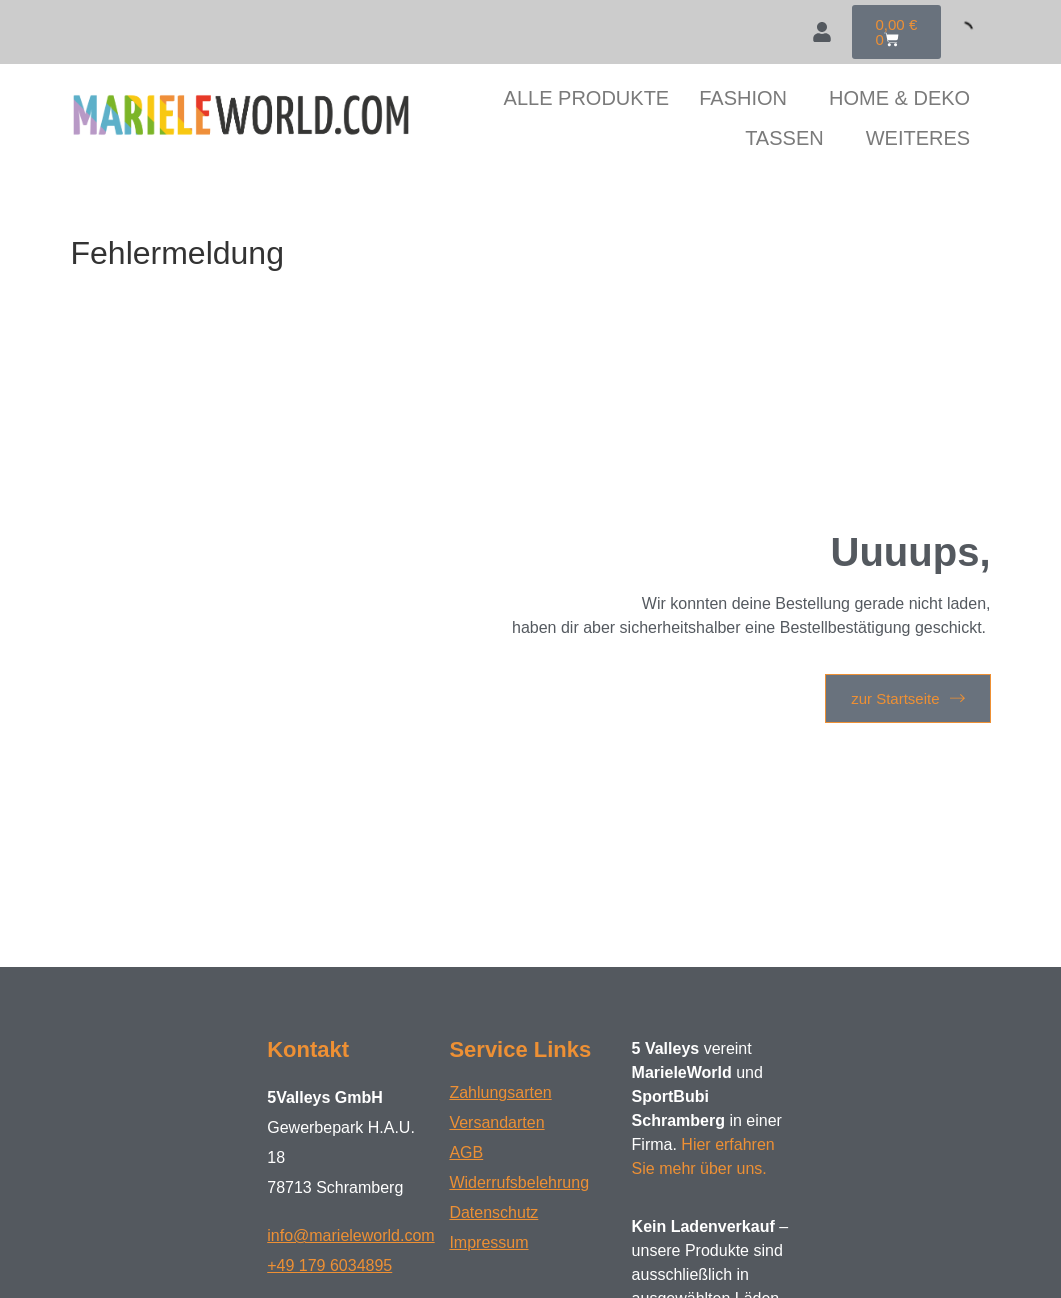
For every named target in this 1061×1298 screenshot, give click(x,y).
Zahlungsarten (500, 1092)
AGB (466, 1152)
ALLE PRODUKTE (587, 98)
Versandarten (496, 1122)
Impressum (488, 1242)
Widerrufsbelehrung (519, 1182)
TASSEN (784, 138)
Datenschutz (493, 1212)
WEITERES (918, 138)
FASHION (743, 98)
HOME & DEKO (899, 98)
